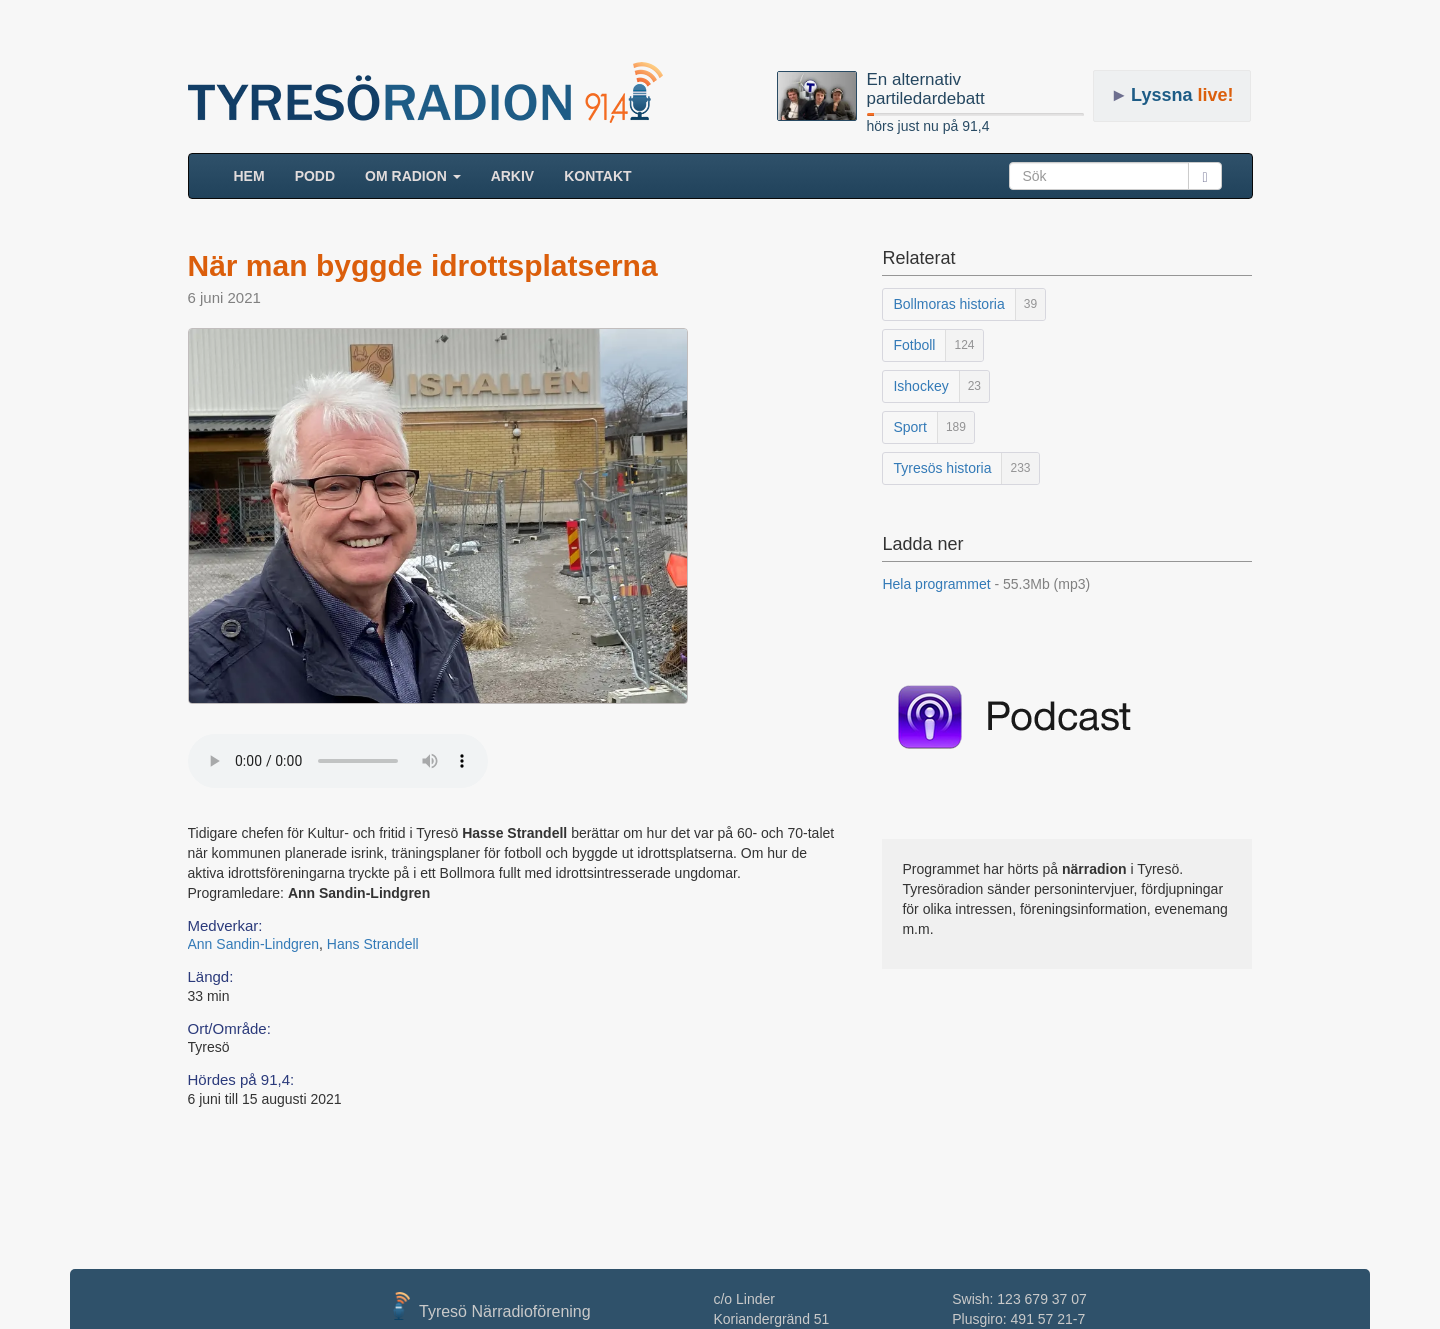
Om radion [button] (413, 176)
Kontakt (597, 176)
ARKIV (513, 176)
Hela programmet (986, 584)
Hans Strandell (373, 944)
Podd (315, 176)
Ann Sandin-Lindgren (254, 944)
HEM (257, 174)
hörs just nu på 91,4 (928, 126)
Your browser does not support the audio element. (338, 761)
